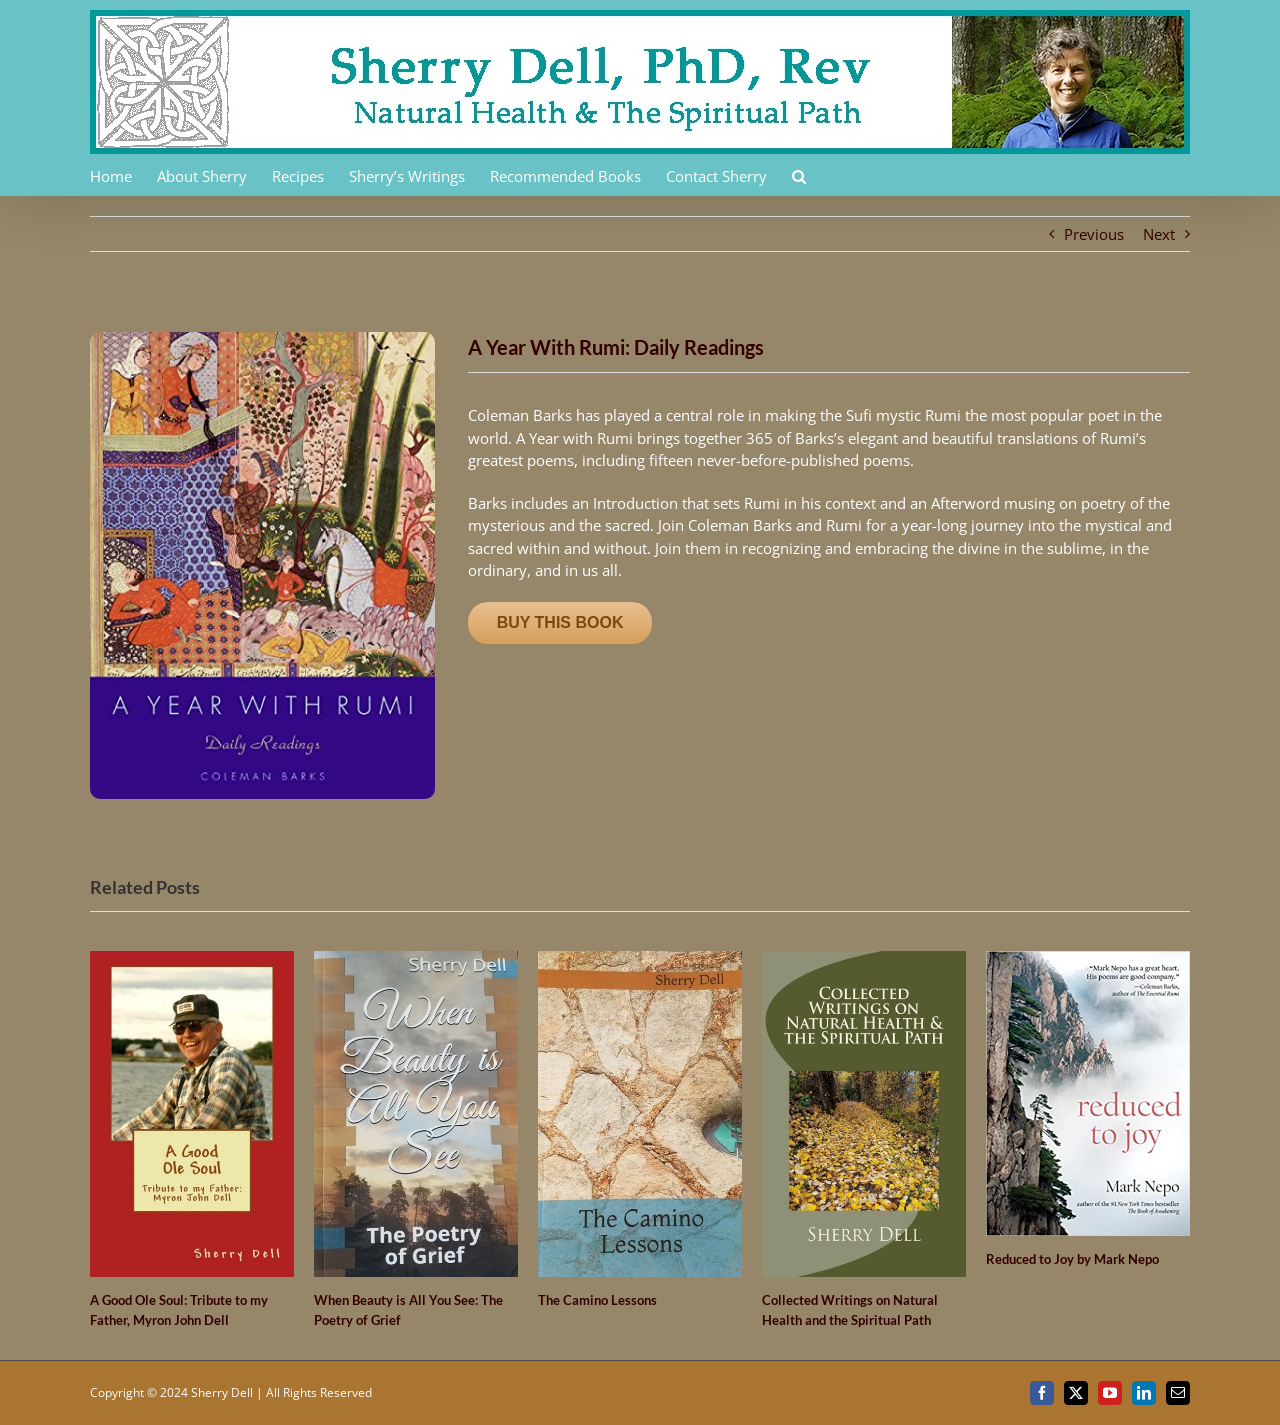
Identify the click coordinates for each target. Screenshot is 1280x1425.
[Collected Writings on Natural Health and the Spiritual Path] (864, 961)
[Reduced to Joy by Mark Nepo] (1088, 961)
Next (1159, 234)
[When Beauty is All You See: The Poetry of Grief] (416, 961)
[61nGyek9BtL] (262, 339)
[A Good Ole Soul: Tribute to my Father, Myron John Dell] (192, 961)
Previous (1094, 234)
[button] (799, 175)
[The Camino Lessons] (640, 961)
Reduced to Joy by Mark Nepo (1072, 1259)
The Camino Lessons (597, 1300)
